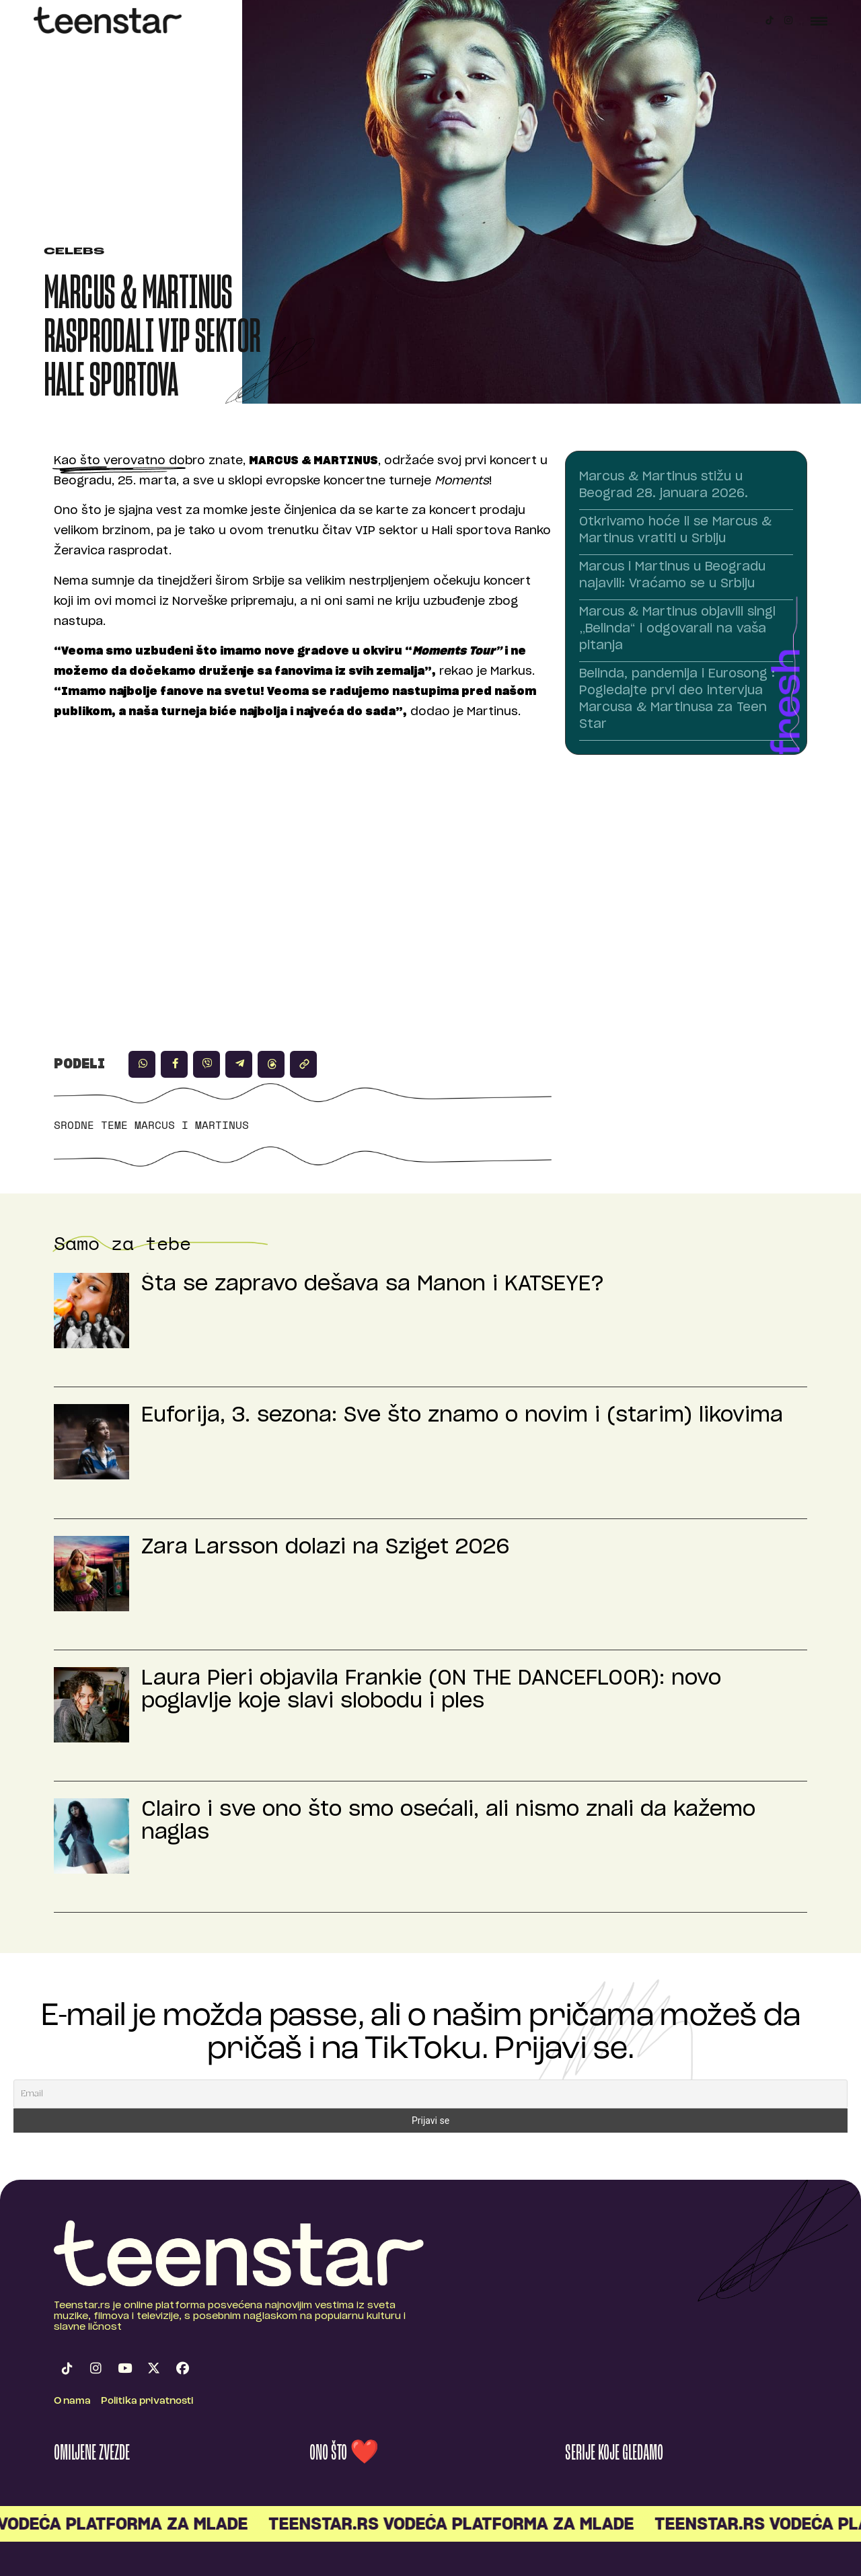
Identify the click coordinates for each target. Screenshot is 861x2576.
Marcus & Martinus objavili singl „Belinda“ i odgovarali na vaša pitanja (677, 629)
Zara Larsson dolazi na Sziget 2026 (325, 1547)
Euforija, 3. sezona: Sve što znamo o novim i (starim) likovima (462, 1415)
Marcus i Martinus (192, 1125)
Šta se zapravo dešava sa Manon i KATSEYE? (372, 1284)
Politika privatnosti (147, 2401)
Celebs (74, 252)
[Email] (430, 2094)
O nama (72, 2401)
